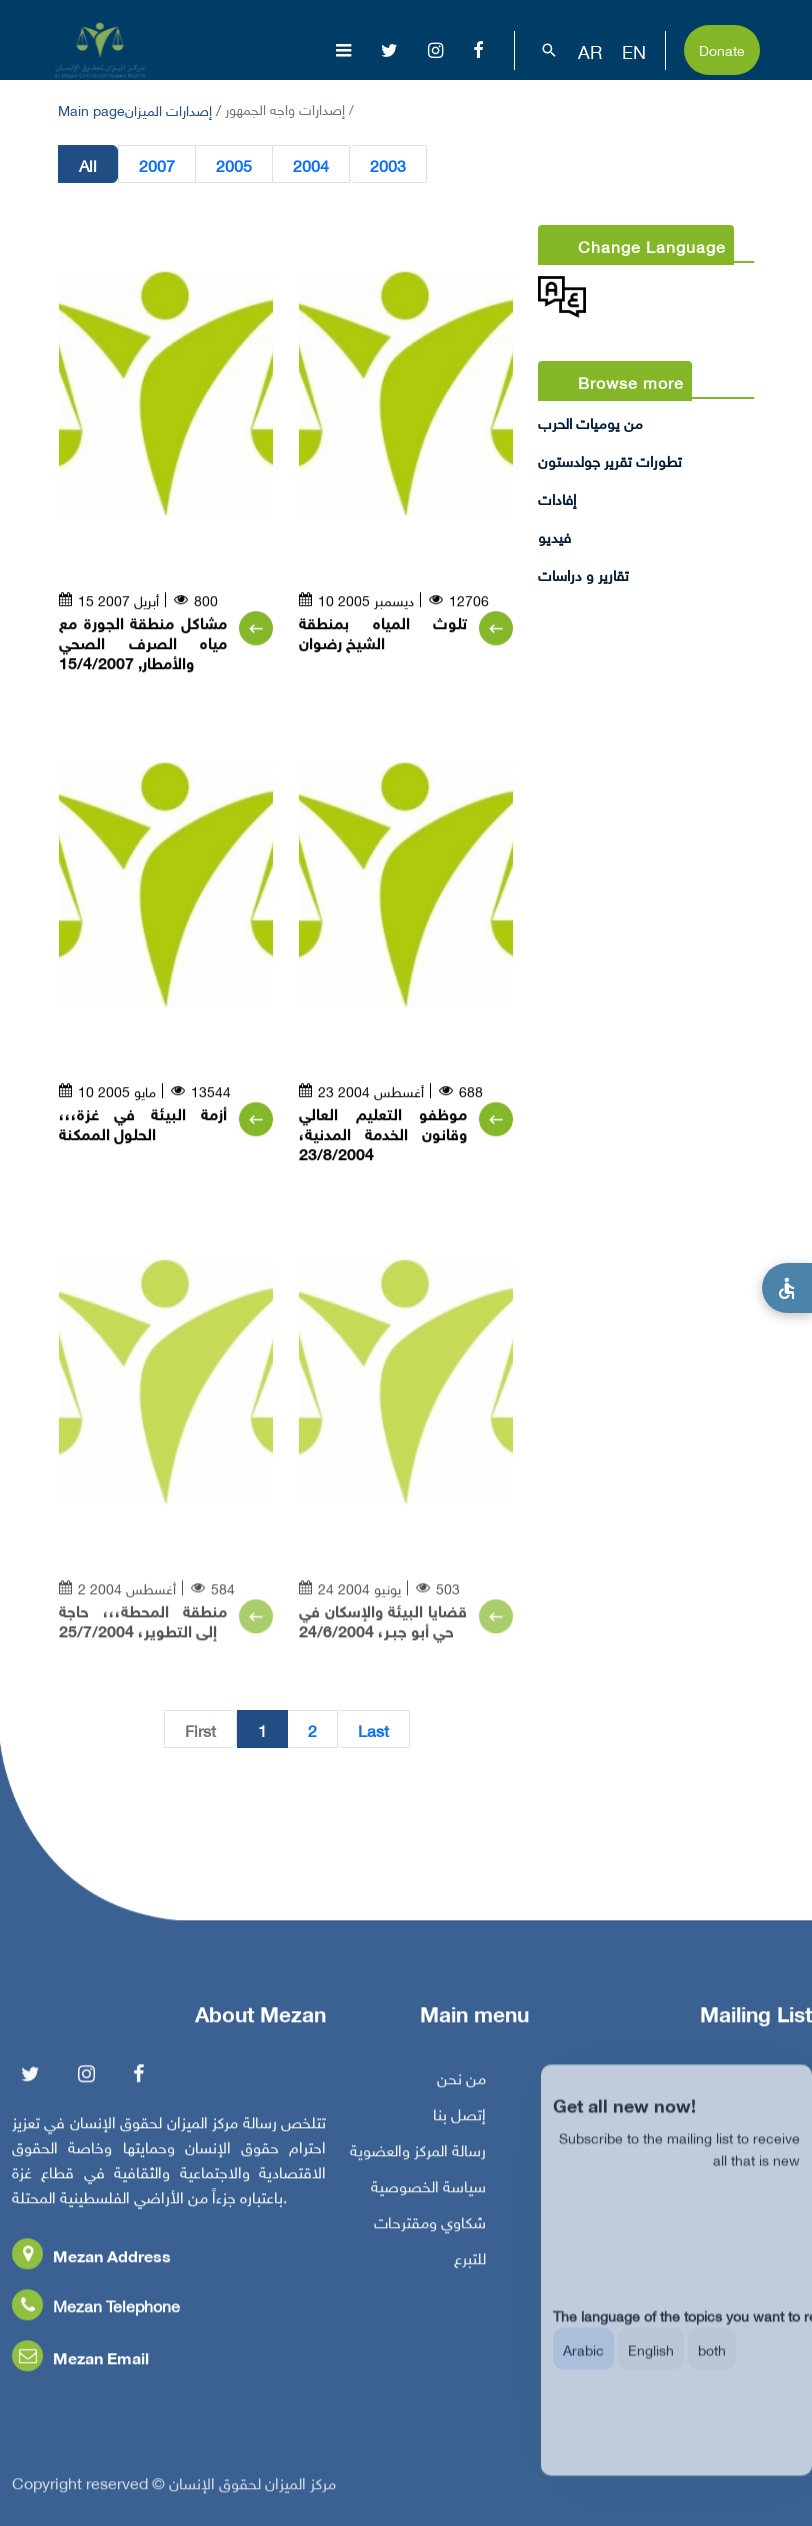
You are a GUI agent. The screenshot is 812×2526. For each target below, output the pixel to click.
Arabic (583, 2367)
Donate (722, 48)
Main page (91, 108)
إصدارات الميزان (168, 108)
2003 (388, 165)
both (712, 2367)
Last (373, 1730)
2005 (234, 165)
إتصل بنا (459, 2120)
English (651, 2367)
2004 (311, 165)
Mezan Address (91, 2261)
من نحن (461, 2084)
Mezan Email (80, 2363)
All (88, 165)
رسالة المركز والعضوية (418, 2156)
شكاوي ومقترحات (430, 2228)
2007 (157, 165)
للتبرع (470, 2264)
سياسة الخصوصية (428, 2192)
